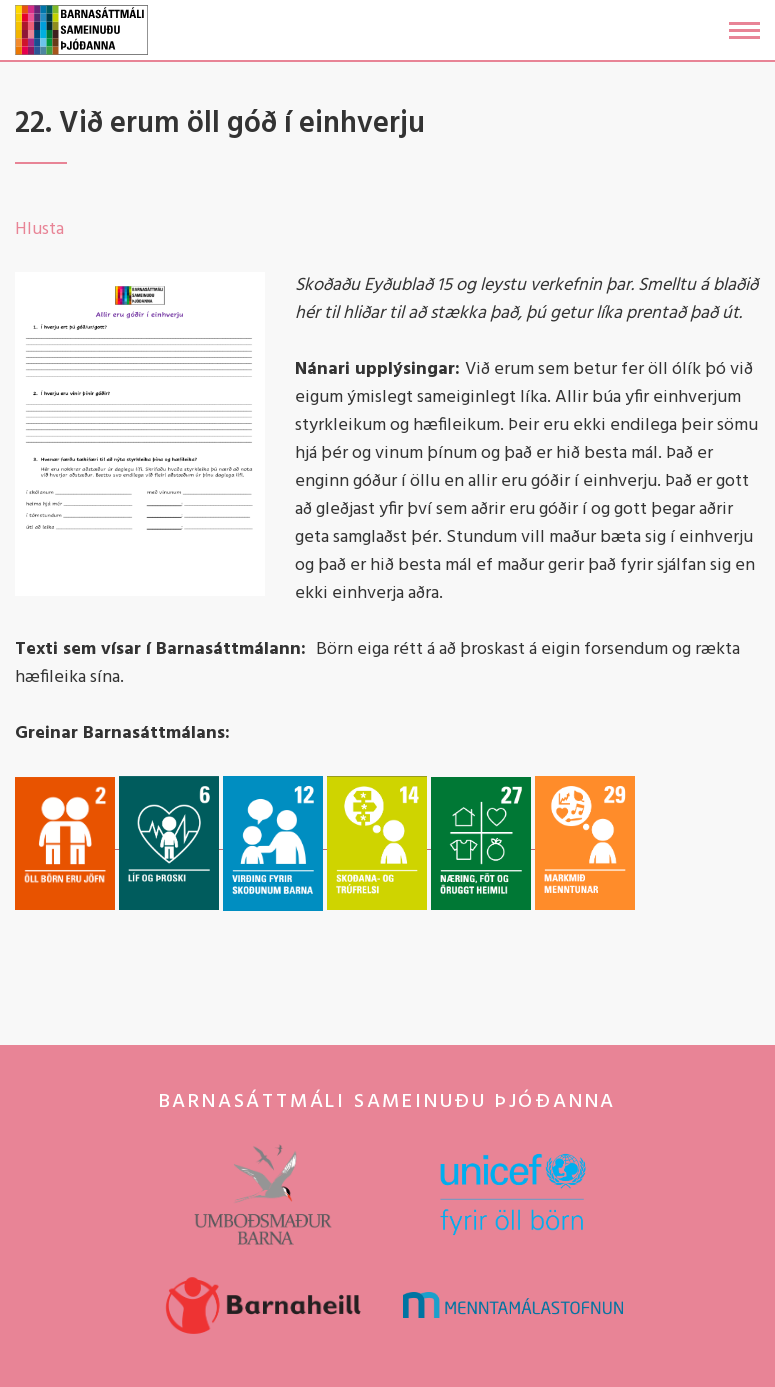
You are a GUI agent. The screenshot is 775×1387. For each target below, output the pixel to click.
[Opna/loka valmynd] (744, 30)
